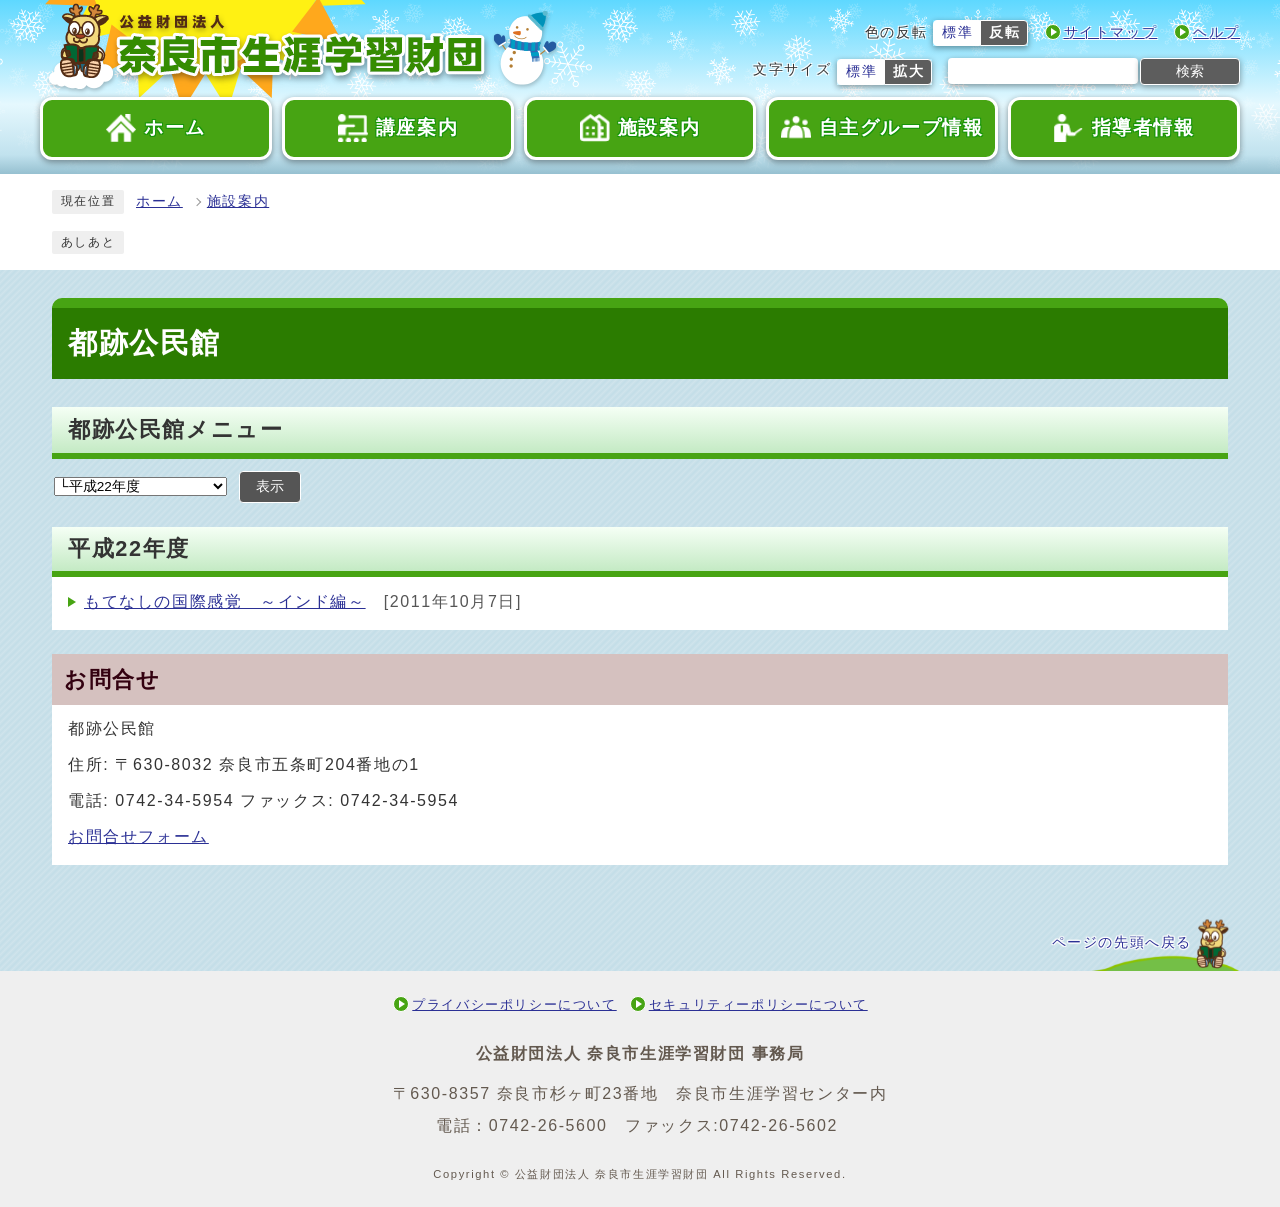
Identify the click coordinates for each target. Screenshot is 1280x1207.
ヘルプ (1216, 32)
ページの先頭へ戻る (1122, 942)
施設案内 (238, 201)
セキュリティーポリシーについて (758, 1004)
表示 (270, 486)
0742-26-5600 (548, 1125)
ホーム (159, 201)
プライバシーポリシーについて (514, 1004)
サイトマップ (1111, 32)
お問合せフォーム (138, 836)
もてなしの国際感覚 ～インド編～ (225, 601)
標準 (957, 32)
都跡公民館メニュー (175, 429)
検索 (1190, 71)
